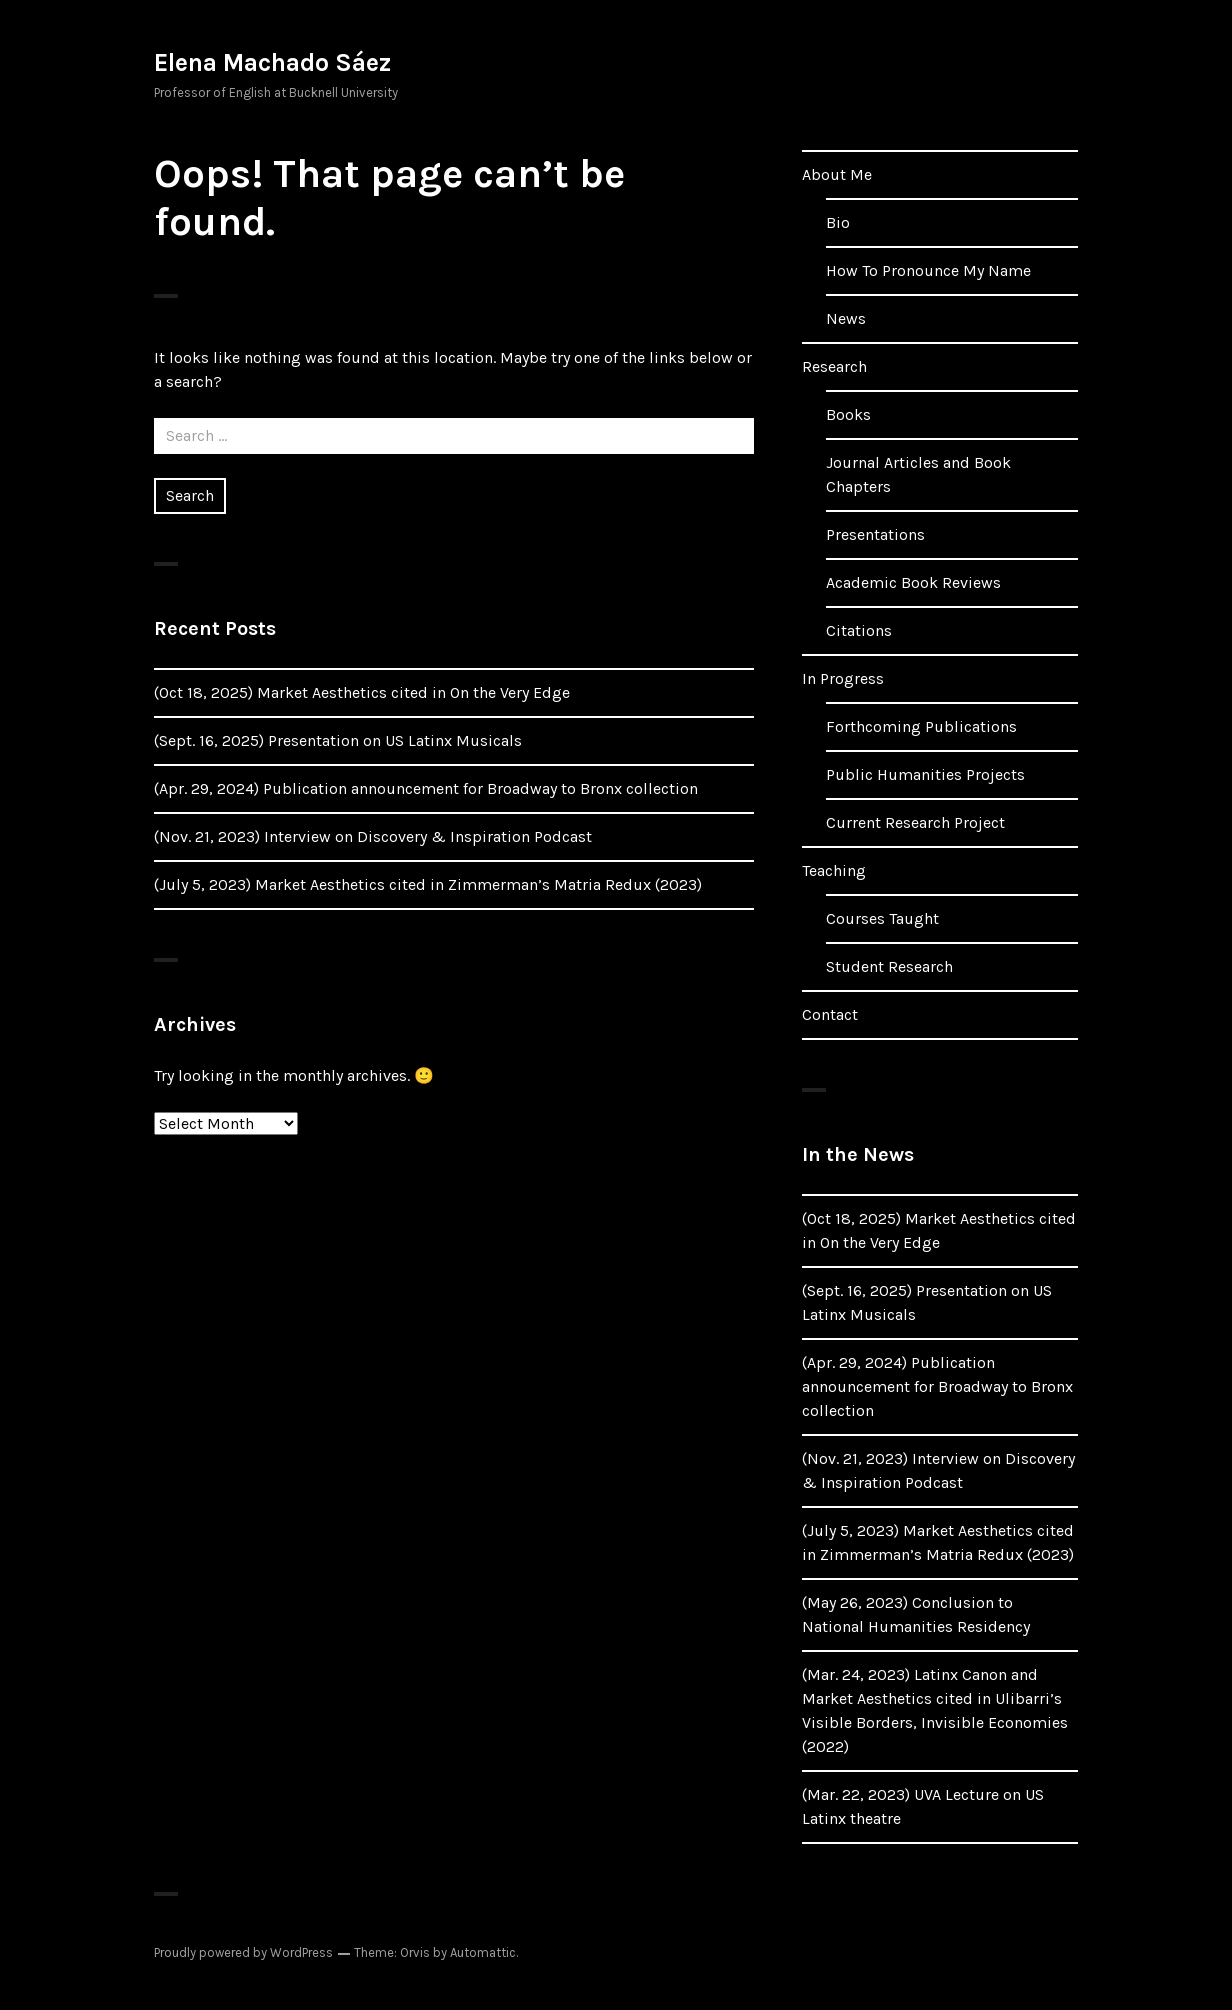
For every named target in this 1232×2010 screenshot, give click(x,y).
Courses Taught (882, 918)
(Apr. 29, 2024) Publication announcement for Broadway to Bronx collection (426, 788)
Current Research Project (915, 822)
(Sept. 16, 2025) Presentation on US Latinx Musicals (338, 740)
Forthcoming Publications (921, 726)
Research (834, 366)
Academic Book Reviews (913, 582)
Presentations (875, 534)
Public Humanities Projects (925, 774)
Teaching (834, 870)
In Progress (843, 678)
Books (848, 414)
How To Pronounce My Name (928, 270)
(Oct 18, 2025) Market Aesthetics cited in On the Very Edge (362, 692)
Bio (838, 222)
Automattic (483, 1952)
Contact (830, 1014)
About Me (837, 174)
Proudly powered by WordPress (243, 1952)
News (846, 318)
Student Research (889, 966)
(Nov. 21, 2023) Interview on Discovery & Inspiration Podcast (373, 836)
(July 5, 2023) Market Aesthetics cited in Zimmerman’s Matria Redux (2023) (428, 884)
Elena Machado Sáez (272, 62)
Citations (859, 630)
